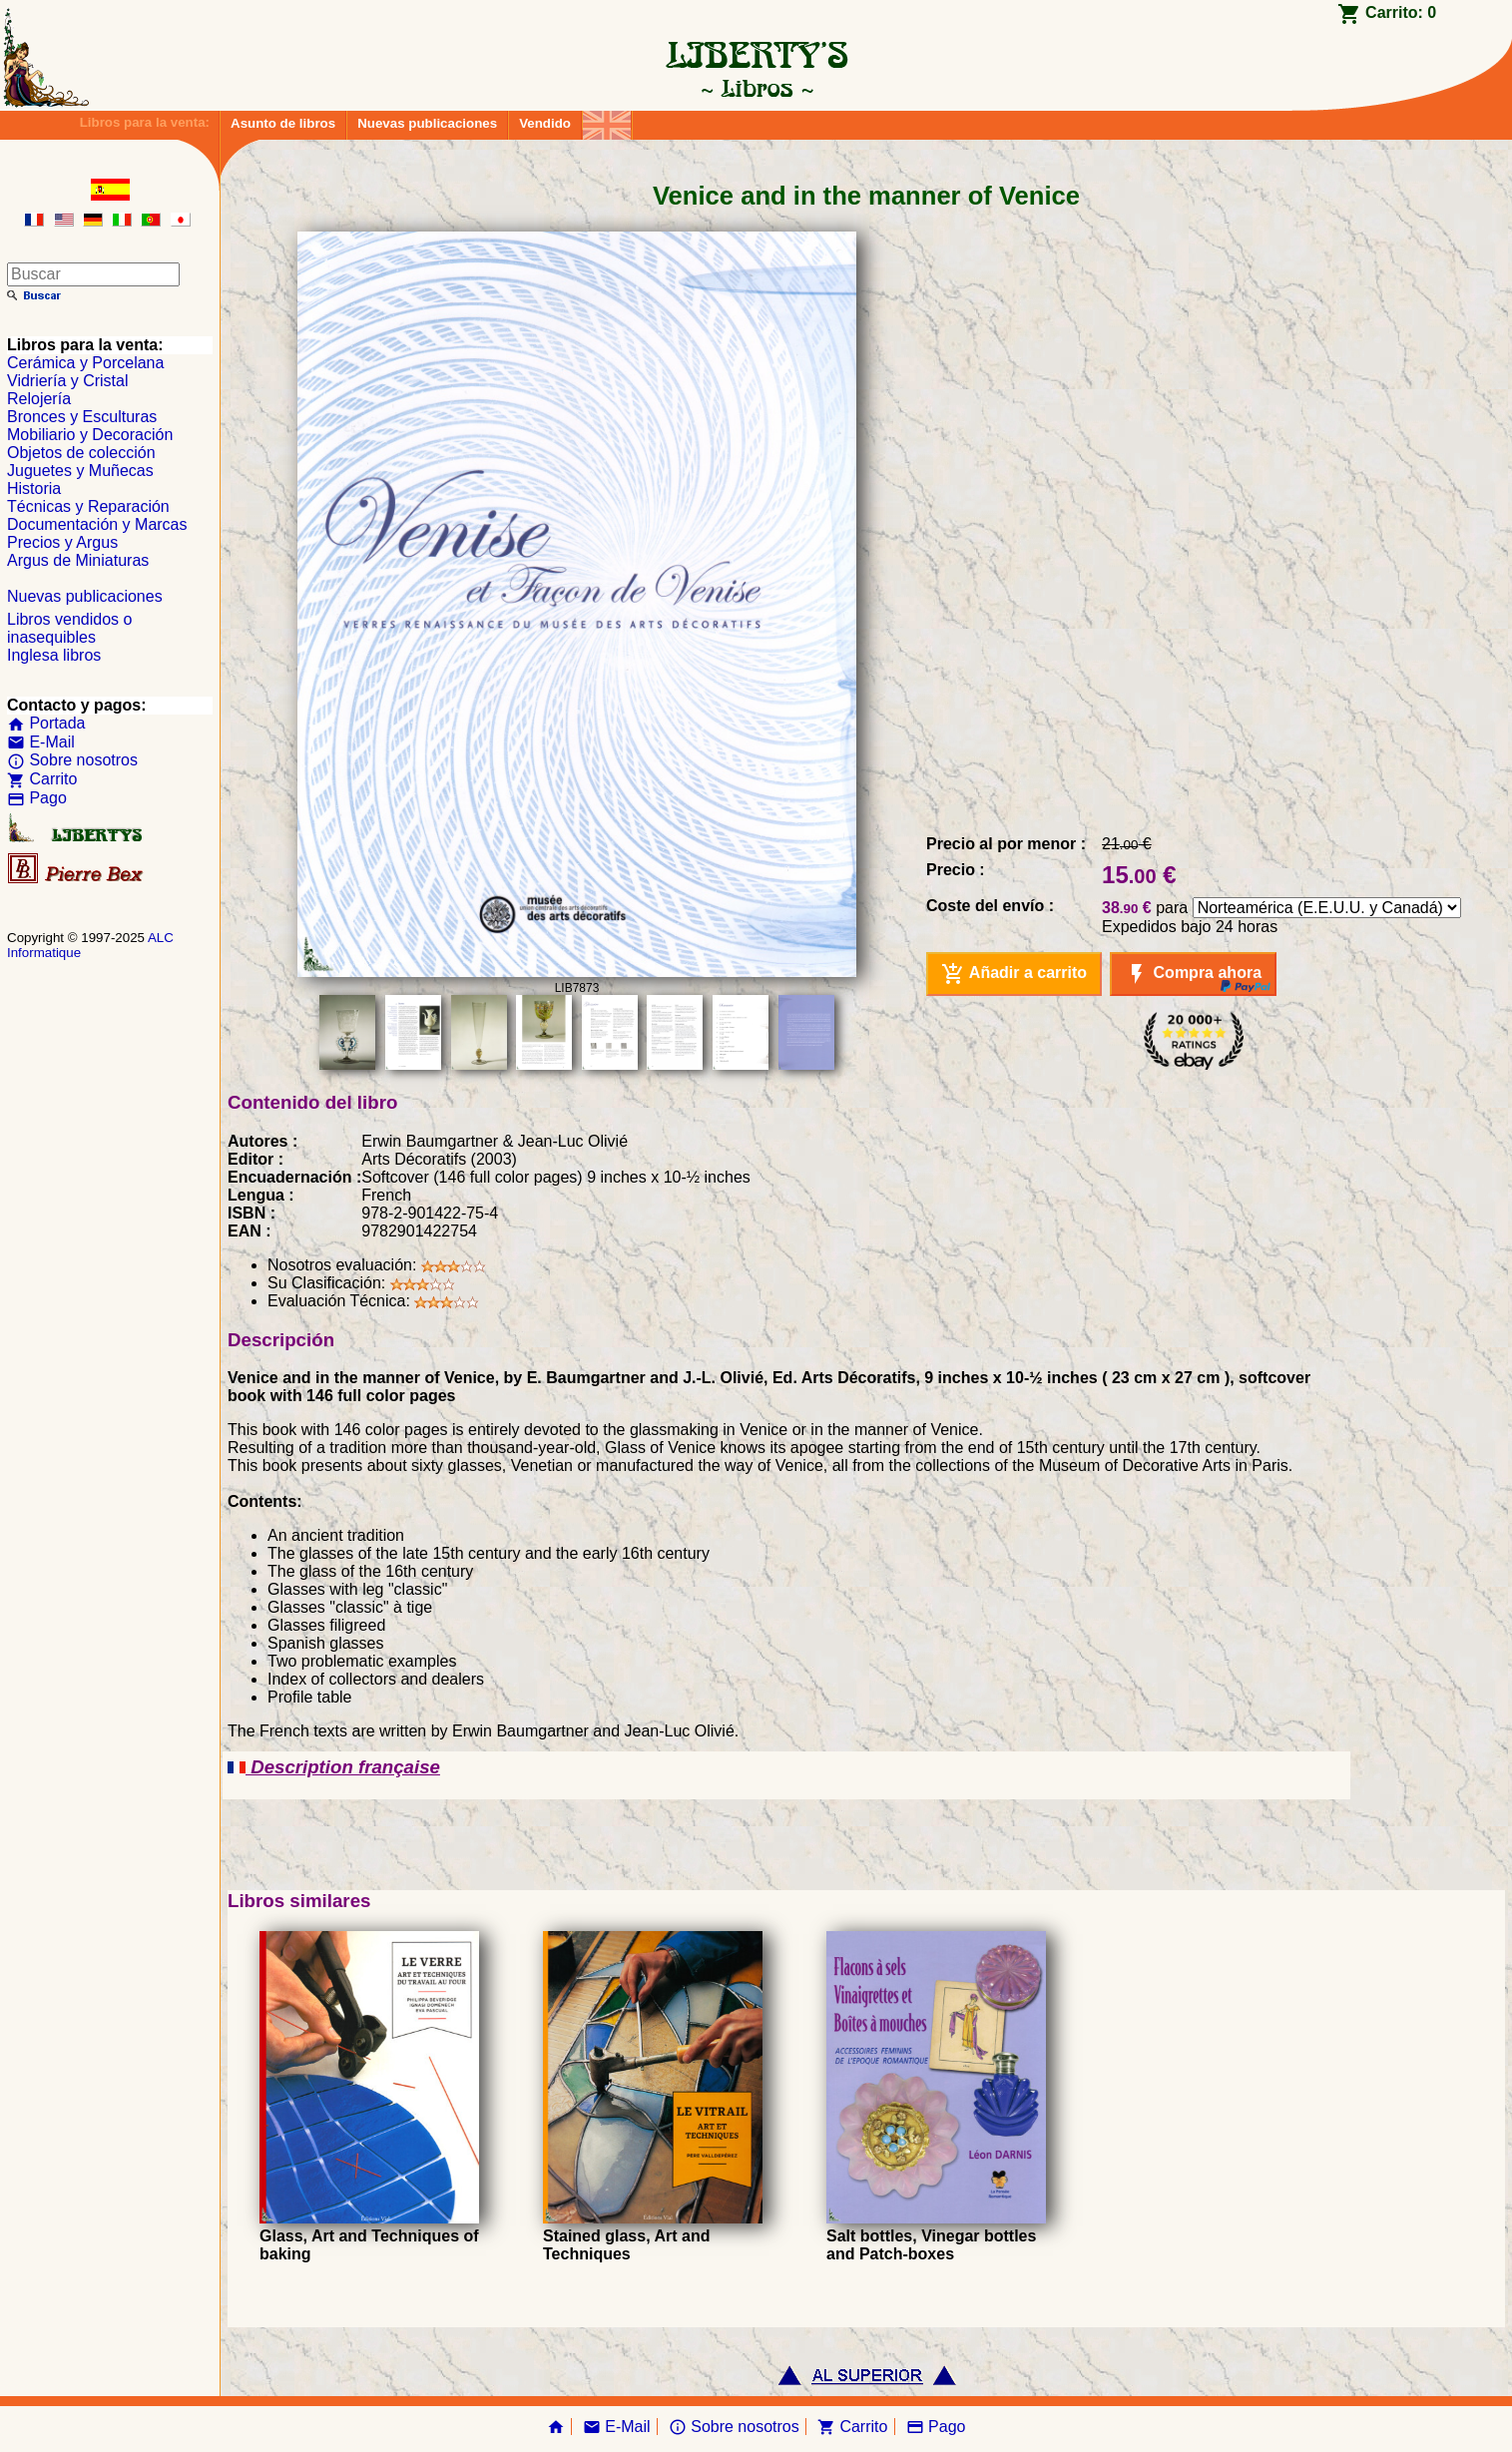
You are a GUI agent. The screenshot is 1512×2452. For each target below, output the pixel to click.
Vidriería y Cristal (68, 380)
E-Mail (41, 742)
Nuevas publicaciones (427, 123)
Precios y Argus (62, 542)
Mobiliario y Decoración (90, 434)
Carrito (42, 778)
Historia (34, 488)
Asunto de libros (283, 123)
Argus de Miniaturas (78, 560)
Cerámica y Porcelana (85, 362)
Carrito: (1400, 12)
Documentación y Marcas (97, 524)
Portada (46, 723)
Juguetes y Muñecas (80, 470)
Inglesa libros (54, 655)
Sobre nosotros (72, 759)
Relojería (39, 398)
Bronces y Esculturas (82, 416)
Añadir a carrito (1014, 974)
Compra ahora (1193, 974)
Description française (334, 1766)
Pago (37, 797)
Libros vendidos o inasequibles (69, 628)
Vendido (545, 123)
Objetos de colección (81, 452)
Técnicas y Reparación (88, 506)
